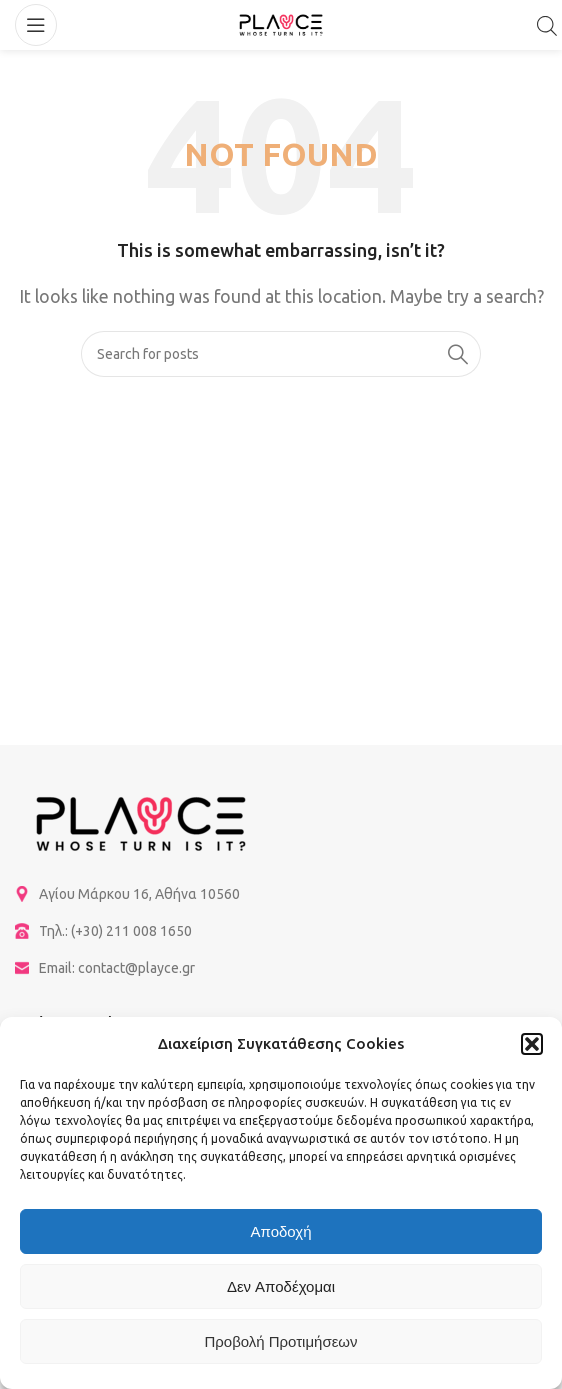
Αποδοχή (281, 1231)
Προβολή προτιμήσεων (280, 1341)
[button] (532, 1044)
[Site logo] (281, 23)
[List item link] (281, 894)
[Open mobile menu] (36, 25)
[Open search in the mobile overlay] (547, 25)
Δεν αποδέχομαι (281, 1286)
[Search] (281, 354)
